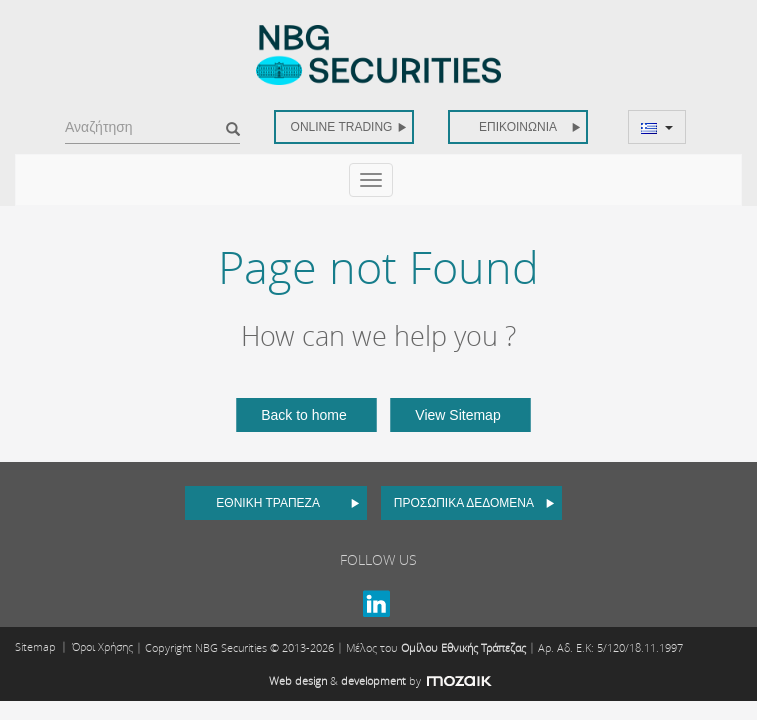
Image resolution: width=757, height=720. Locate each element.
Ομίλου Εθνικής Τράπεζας (463, 647)
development (373, 680)
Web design (298, 680)
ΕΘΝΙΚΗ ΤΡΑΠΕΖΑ (287, 503)
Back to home (304, 415)
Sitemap (35, 646)
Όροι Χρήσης (102, 646)
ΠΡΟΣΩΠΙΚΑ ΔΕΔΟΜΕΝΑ (474, 503)
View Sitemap (457, 415)
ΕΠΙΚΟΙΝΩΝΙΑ (530, 127)
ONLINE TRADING (349, 127)
